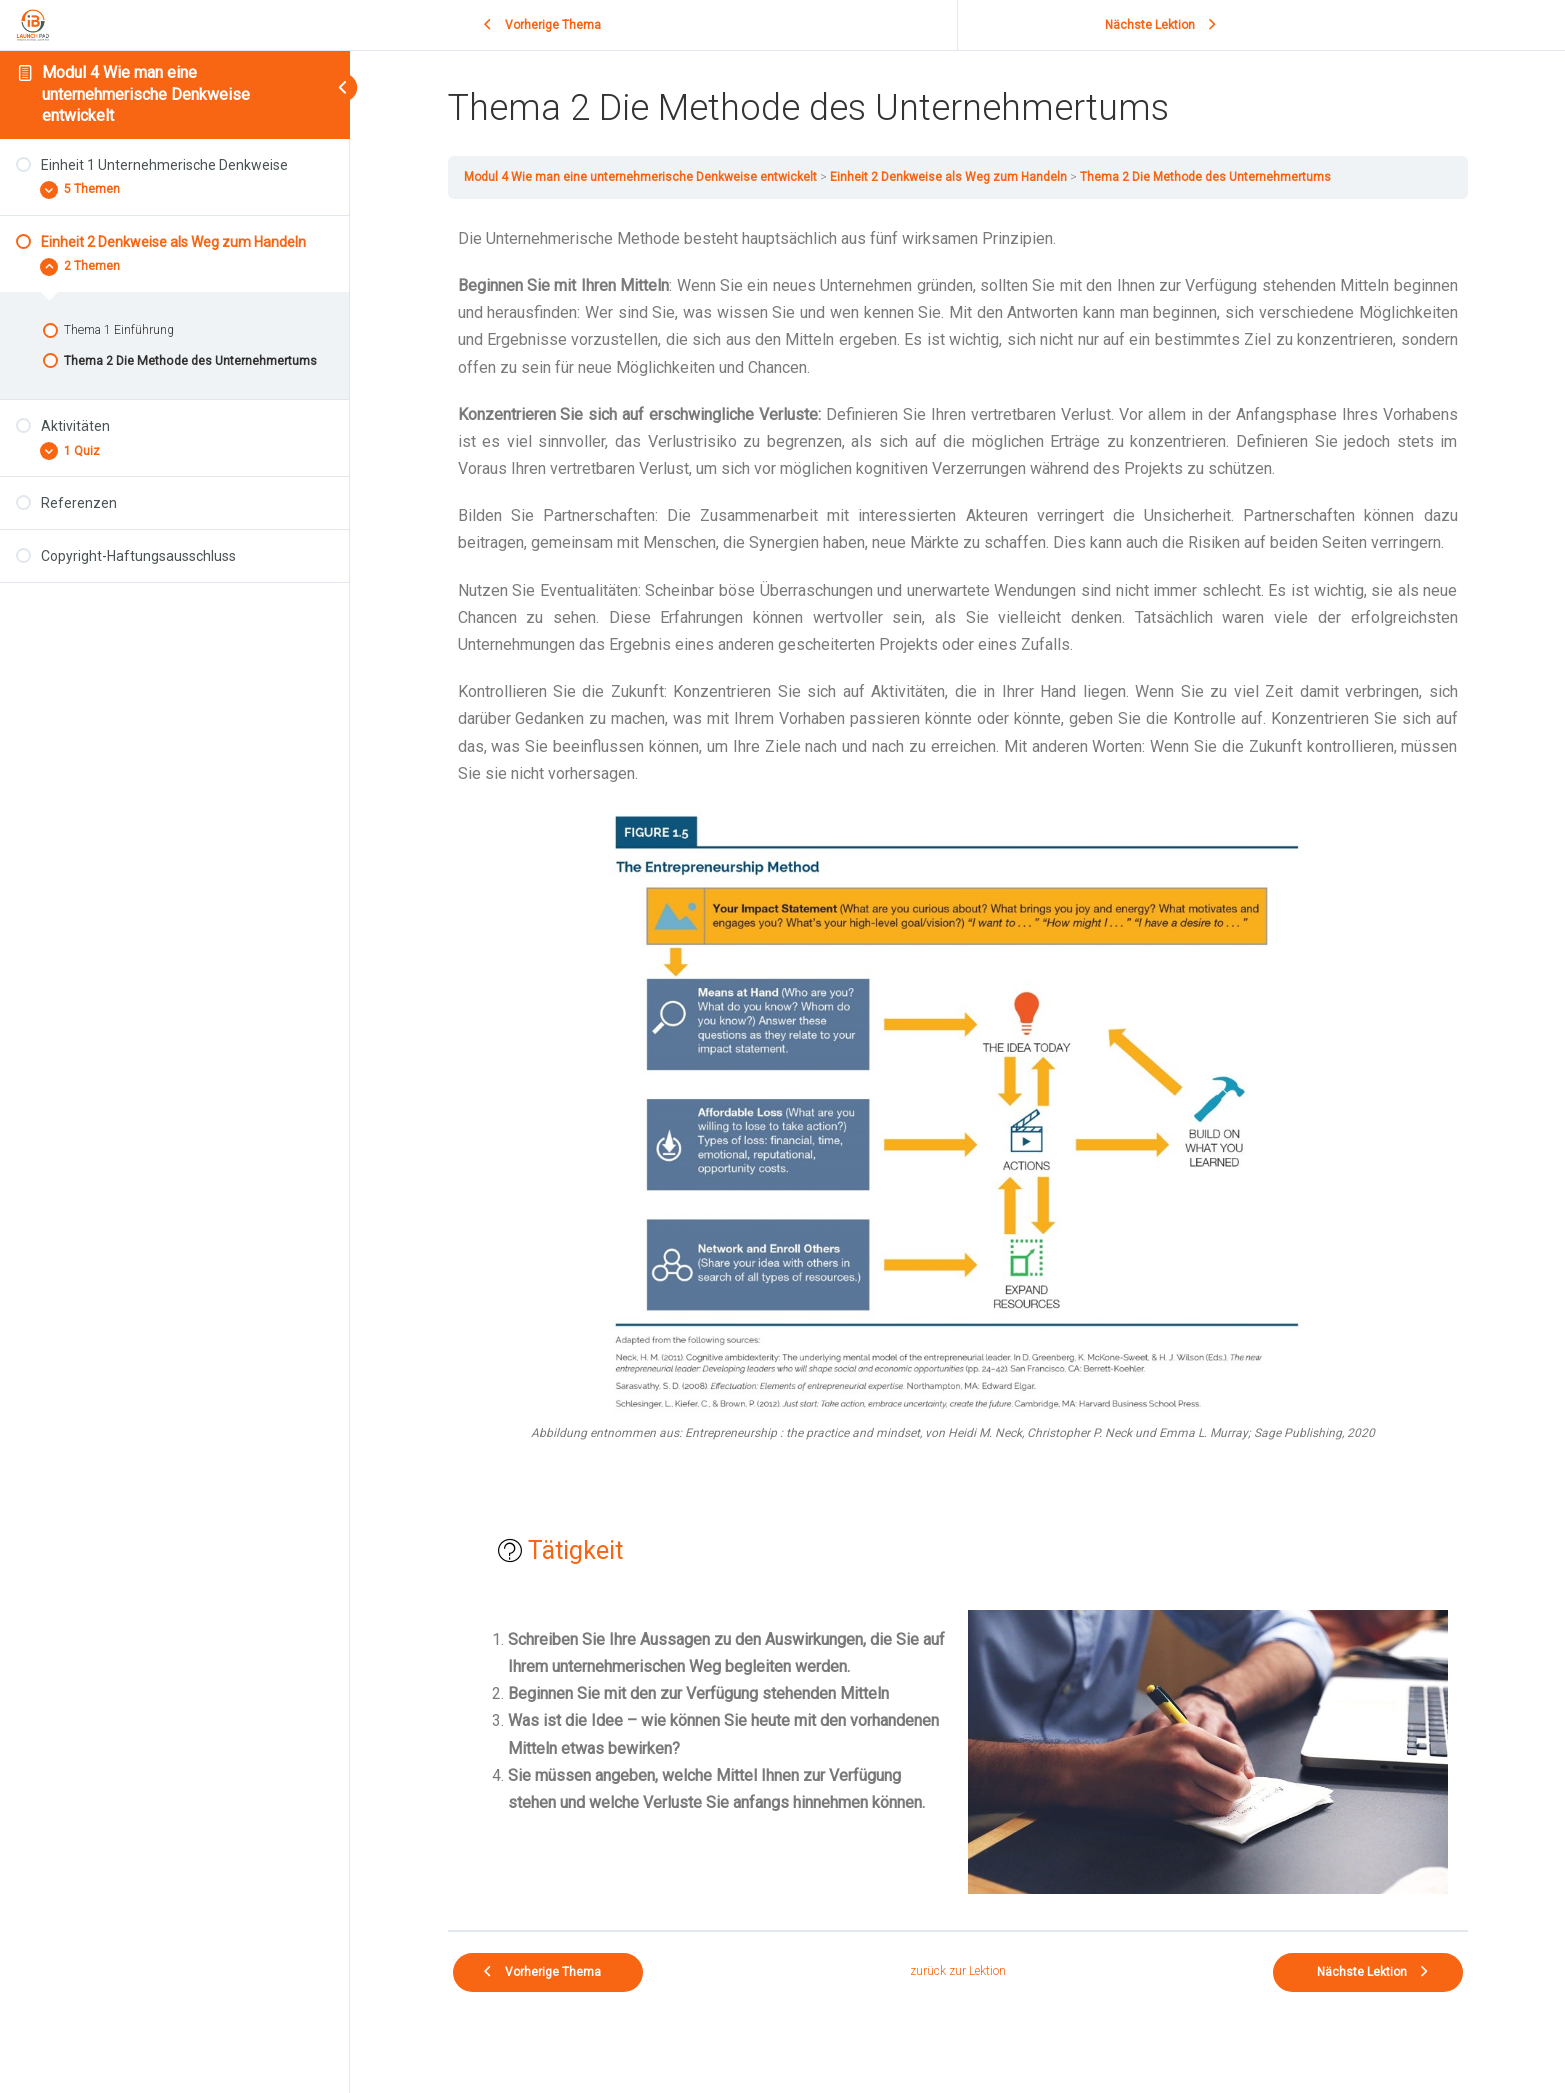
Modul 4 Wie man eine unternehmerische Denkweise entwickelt (146, 94)
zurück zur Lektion (958, 1971)
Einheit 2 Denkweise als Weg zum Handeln (948, 177)
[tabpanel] (958, 1064)
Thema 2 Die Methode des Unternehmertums (1205, 177)
